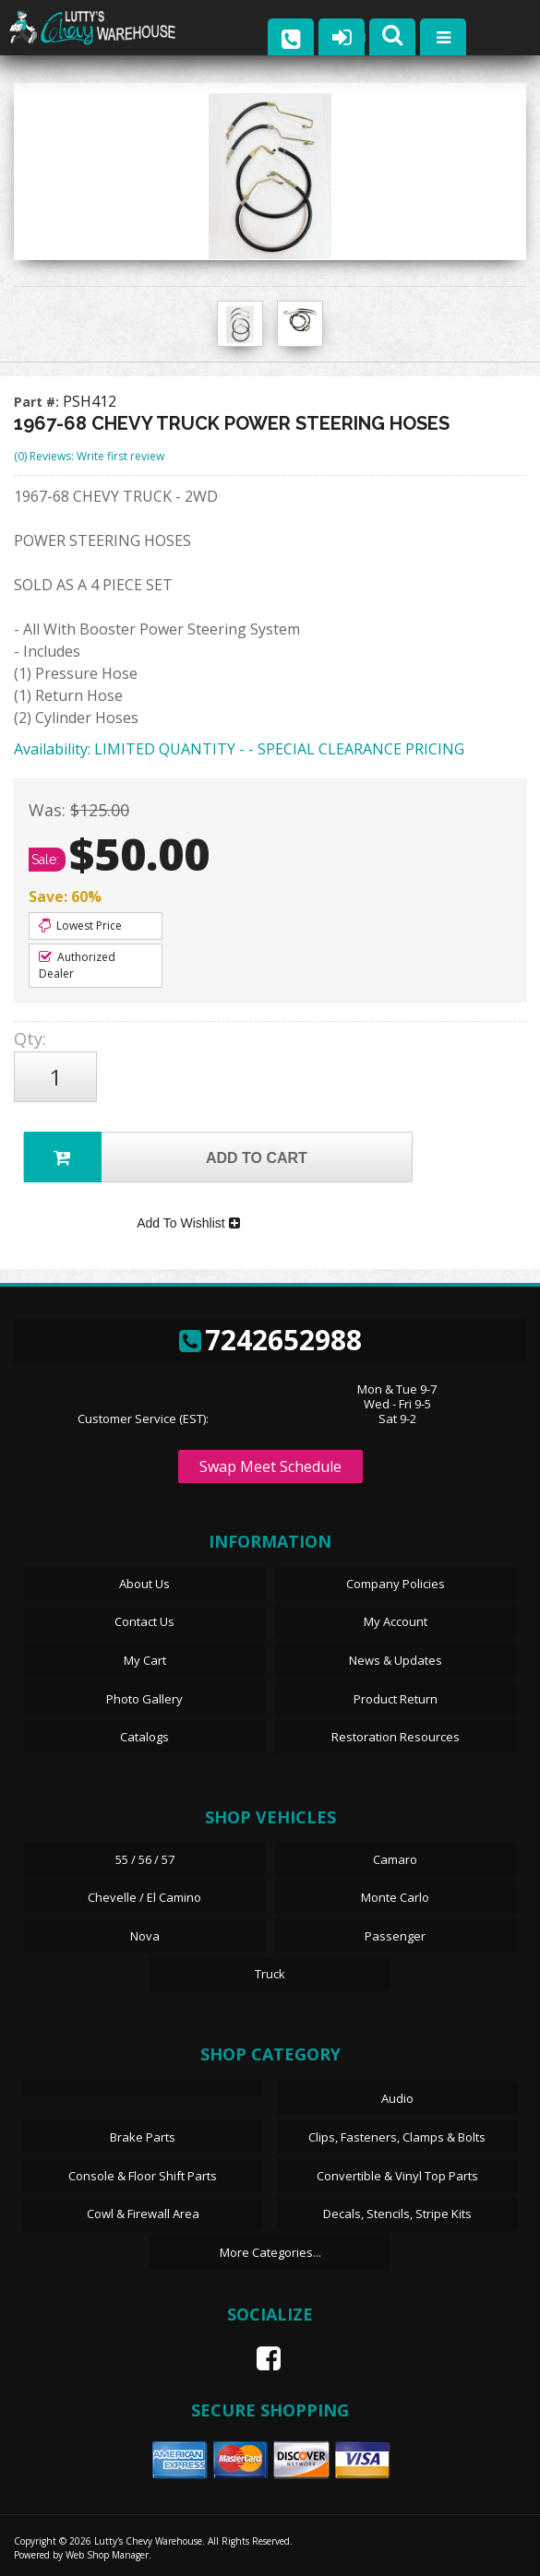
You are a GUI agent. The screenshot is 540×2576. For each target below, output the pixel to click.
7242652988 (270, 1340)
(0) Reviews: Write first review (89, 456)
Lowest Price (80, 925)
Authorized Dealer (77, 965)
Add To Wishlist (188, 1223)
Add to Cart (165, 1157)
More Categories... (270, 2252)
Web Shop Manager (107, 2554)
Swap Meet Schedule (270, 1466)
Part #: (38, 401)
